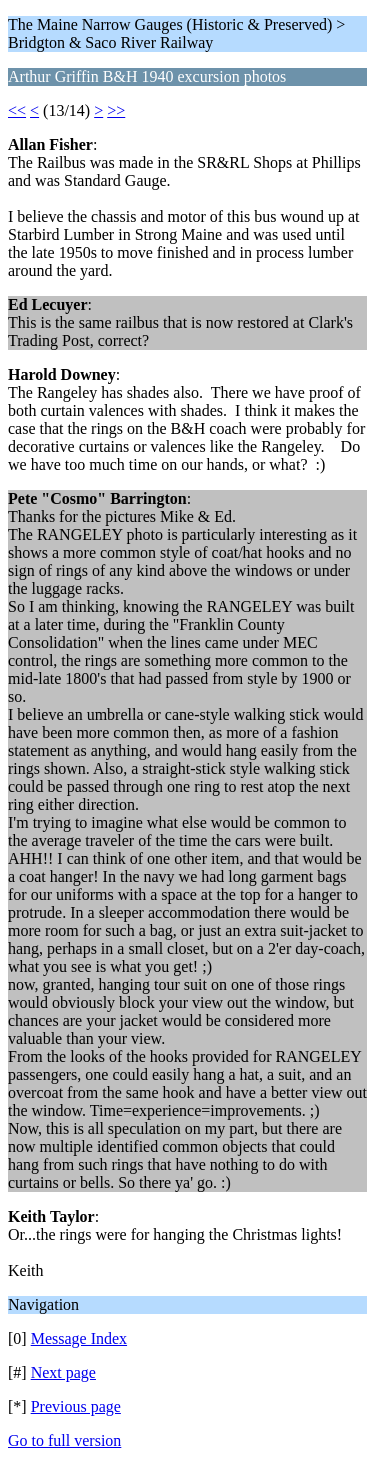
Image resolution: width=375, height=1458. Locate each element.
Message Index (79, 1338)
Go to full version (64, 1440)
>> (116, 110)
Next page (63, 1372)
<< (17, 110)
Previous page (76, 1406)
